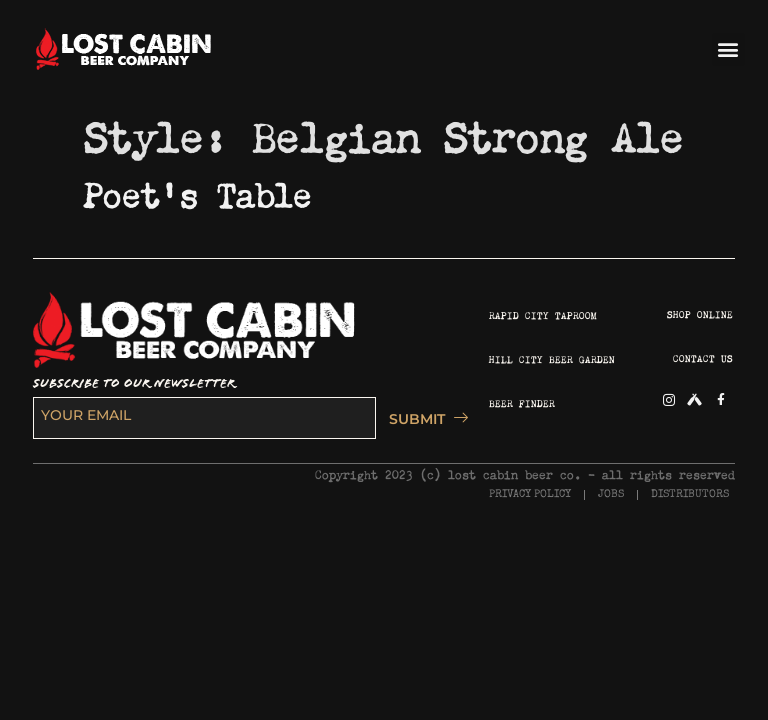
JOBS (611, 494)
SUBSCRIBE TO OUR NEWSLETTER (134, 383)
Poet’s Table (198, 190)
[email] (204, 418)
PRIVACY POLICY (530, 494)
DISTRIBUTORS (690, 494)
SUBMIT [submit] (423, 419)
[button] (728, 49)
